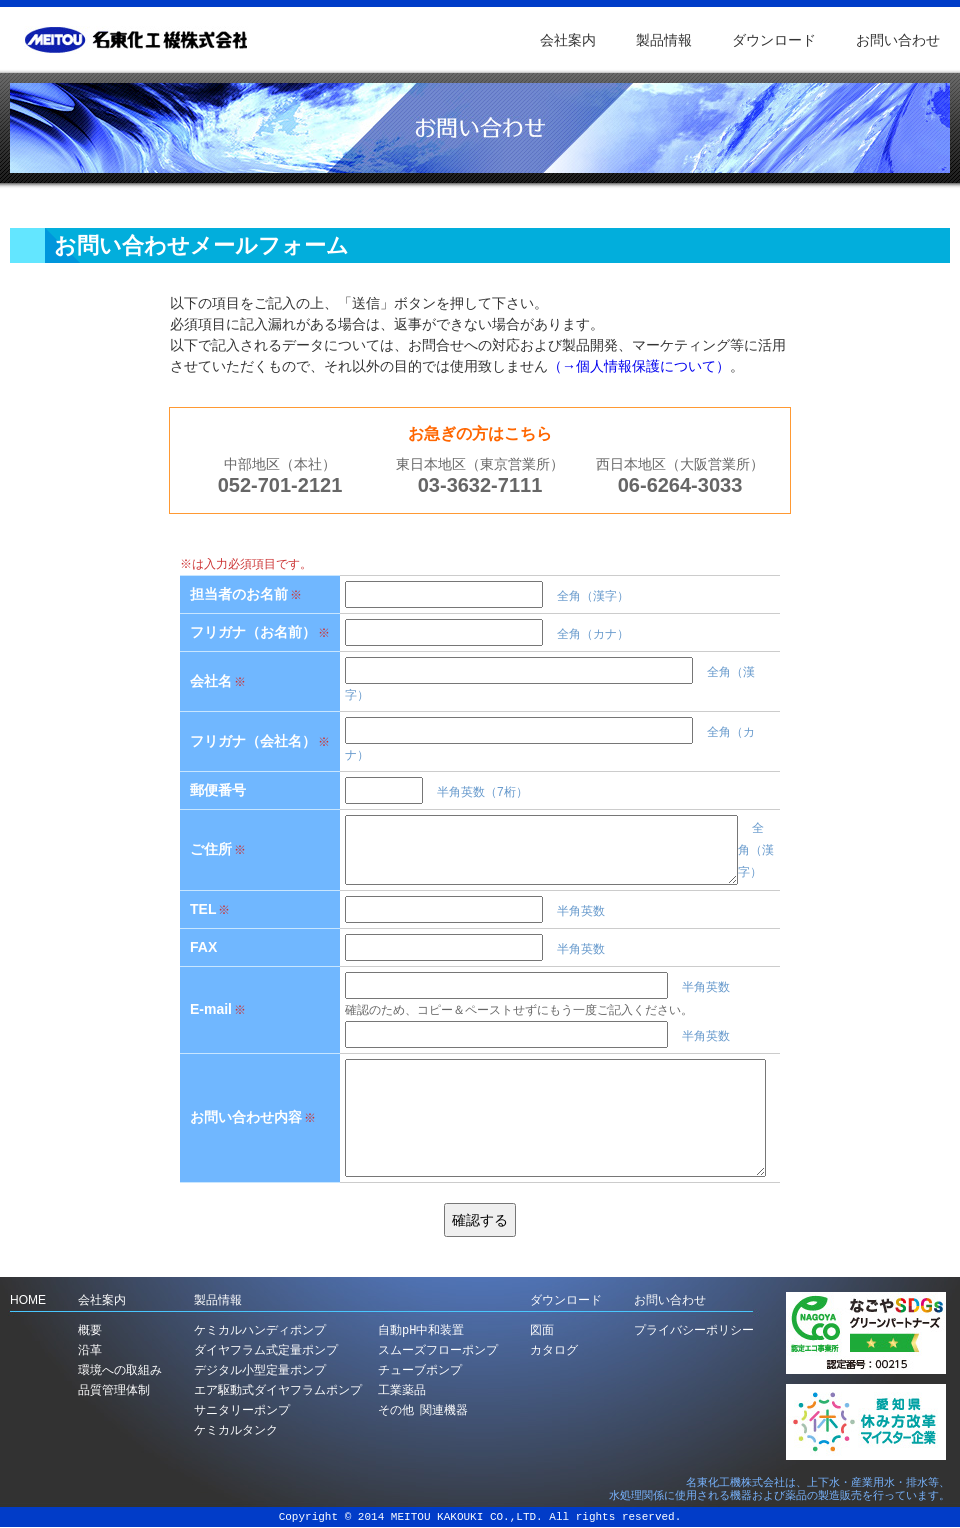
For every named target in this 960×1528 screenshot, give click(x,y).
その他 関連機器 (423, 1410)
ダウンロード (774, 40)
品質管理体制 (114, 1390)
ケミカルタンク (236, 1430)
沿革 (90, 1350)
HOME (28, 1300)
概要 (90, 1330)
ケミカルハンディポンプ (260, 1330)
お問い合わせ (898, 40)
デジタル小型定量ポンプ (260, 1370)
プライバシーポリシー (694, 1330)
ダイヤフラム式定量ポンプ (266, 1350)
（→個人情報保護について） (639, 366)
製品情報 (664, 40)
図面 (542, 1330)
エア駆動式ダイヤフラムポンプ (278, 1390)
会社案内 (568, 40)
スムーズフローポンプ (438, 1350)
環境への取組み (120, 1370)
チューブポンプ (420, 1370)
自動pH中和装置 (421, 1330)
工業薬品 (402, 1390)
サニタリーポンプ (242, 1410)
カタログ (554, 1350)
